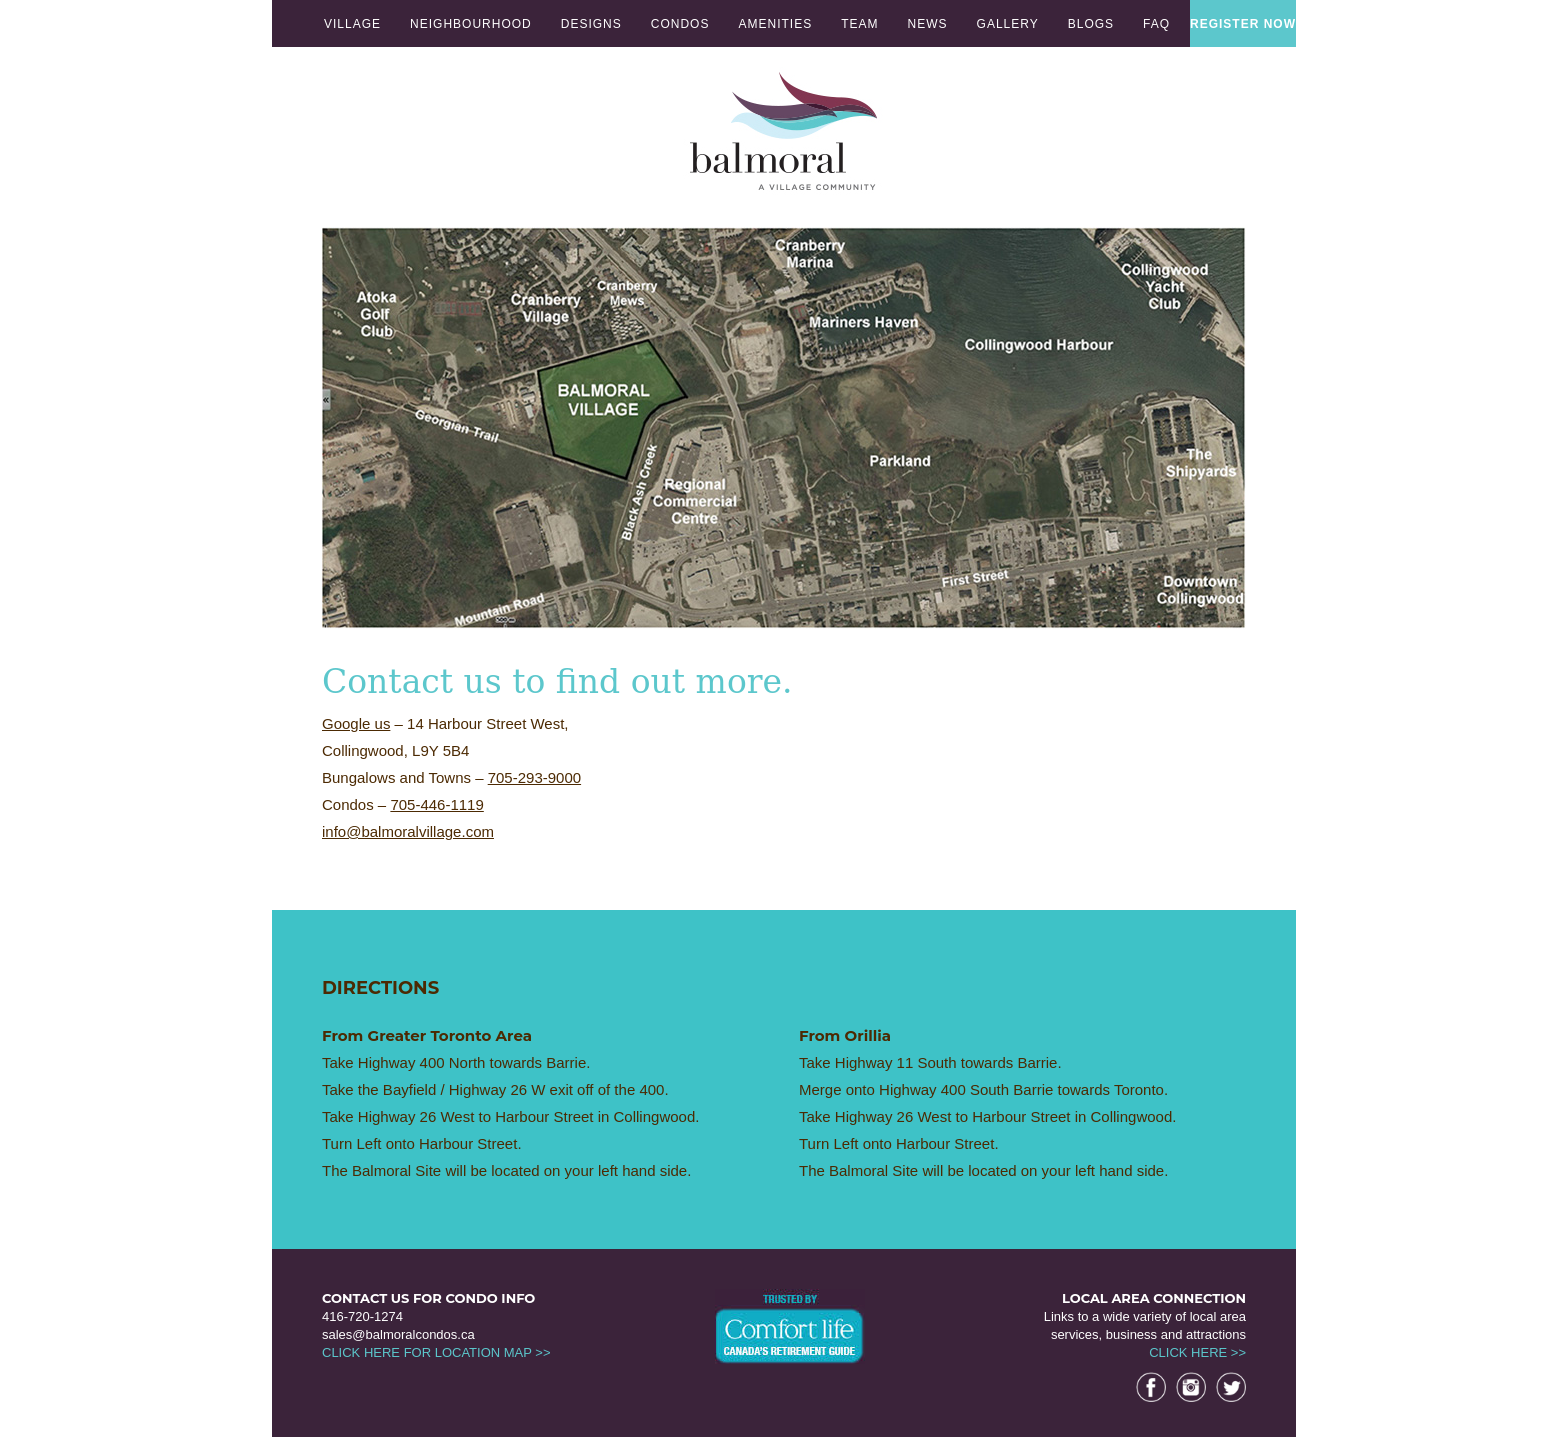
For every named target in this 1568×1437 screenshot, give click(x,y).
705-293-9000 (534, 777)
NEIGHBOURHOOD (471, 24)
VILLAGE (352, 24)
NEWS (928, 24)
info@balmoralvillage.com (408, 831)
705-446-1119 (436, 804)
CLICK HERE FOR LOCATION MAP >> (436, 1352)
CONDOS (680, 24)
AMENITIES (775, 24)
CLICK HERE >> (1197, 1352)
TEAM (859, 24)
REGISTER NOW (1243, 24)
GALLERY (1008, 24)
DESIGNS (591, 24)
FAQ (1156, 24)
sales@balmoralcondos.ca (398, 1334)
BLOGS (1091, 24)
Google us (356, 723)
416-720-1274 (362, 1316)
